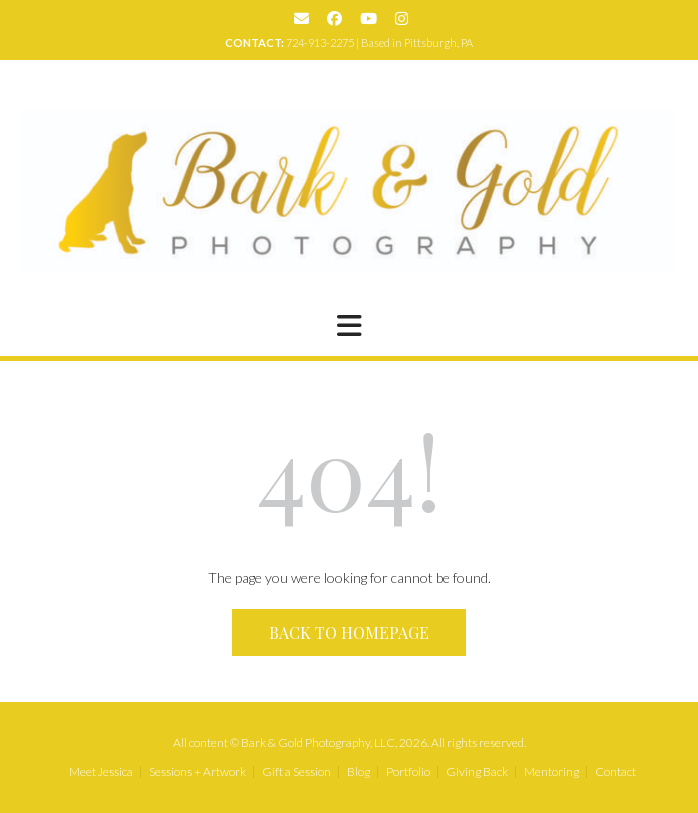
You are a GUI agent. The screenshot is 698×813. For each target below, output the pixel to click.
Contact (615, 772)
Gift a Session (296, 772)
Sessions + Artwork (197, 772)
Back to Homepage (349, 632)
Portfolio (408, 772)
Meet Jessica (101, 772)
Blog (358, 772)
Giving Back (477, 772)
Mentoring (551, 772)
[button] (349, 326)
